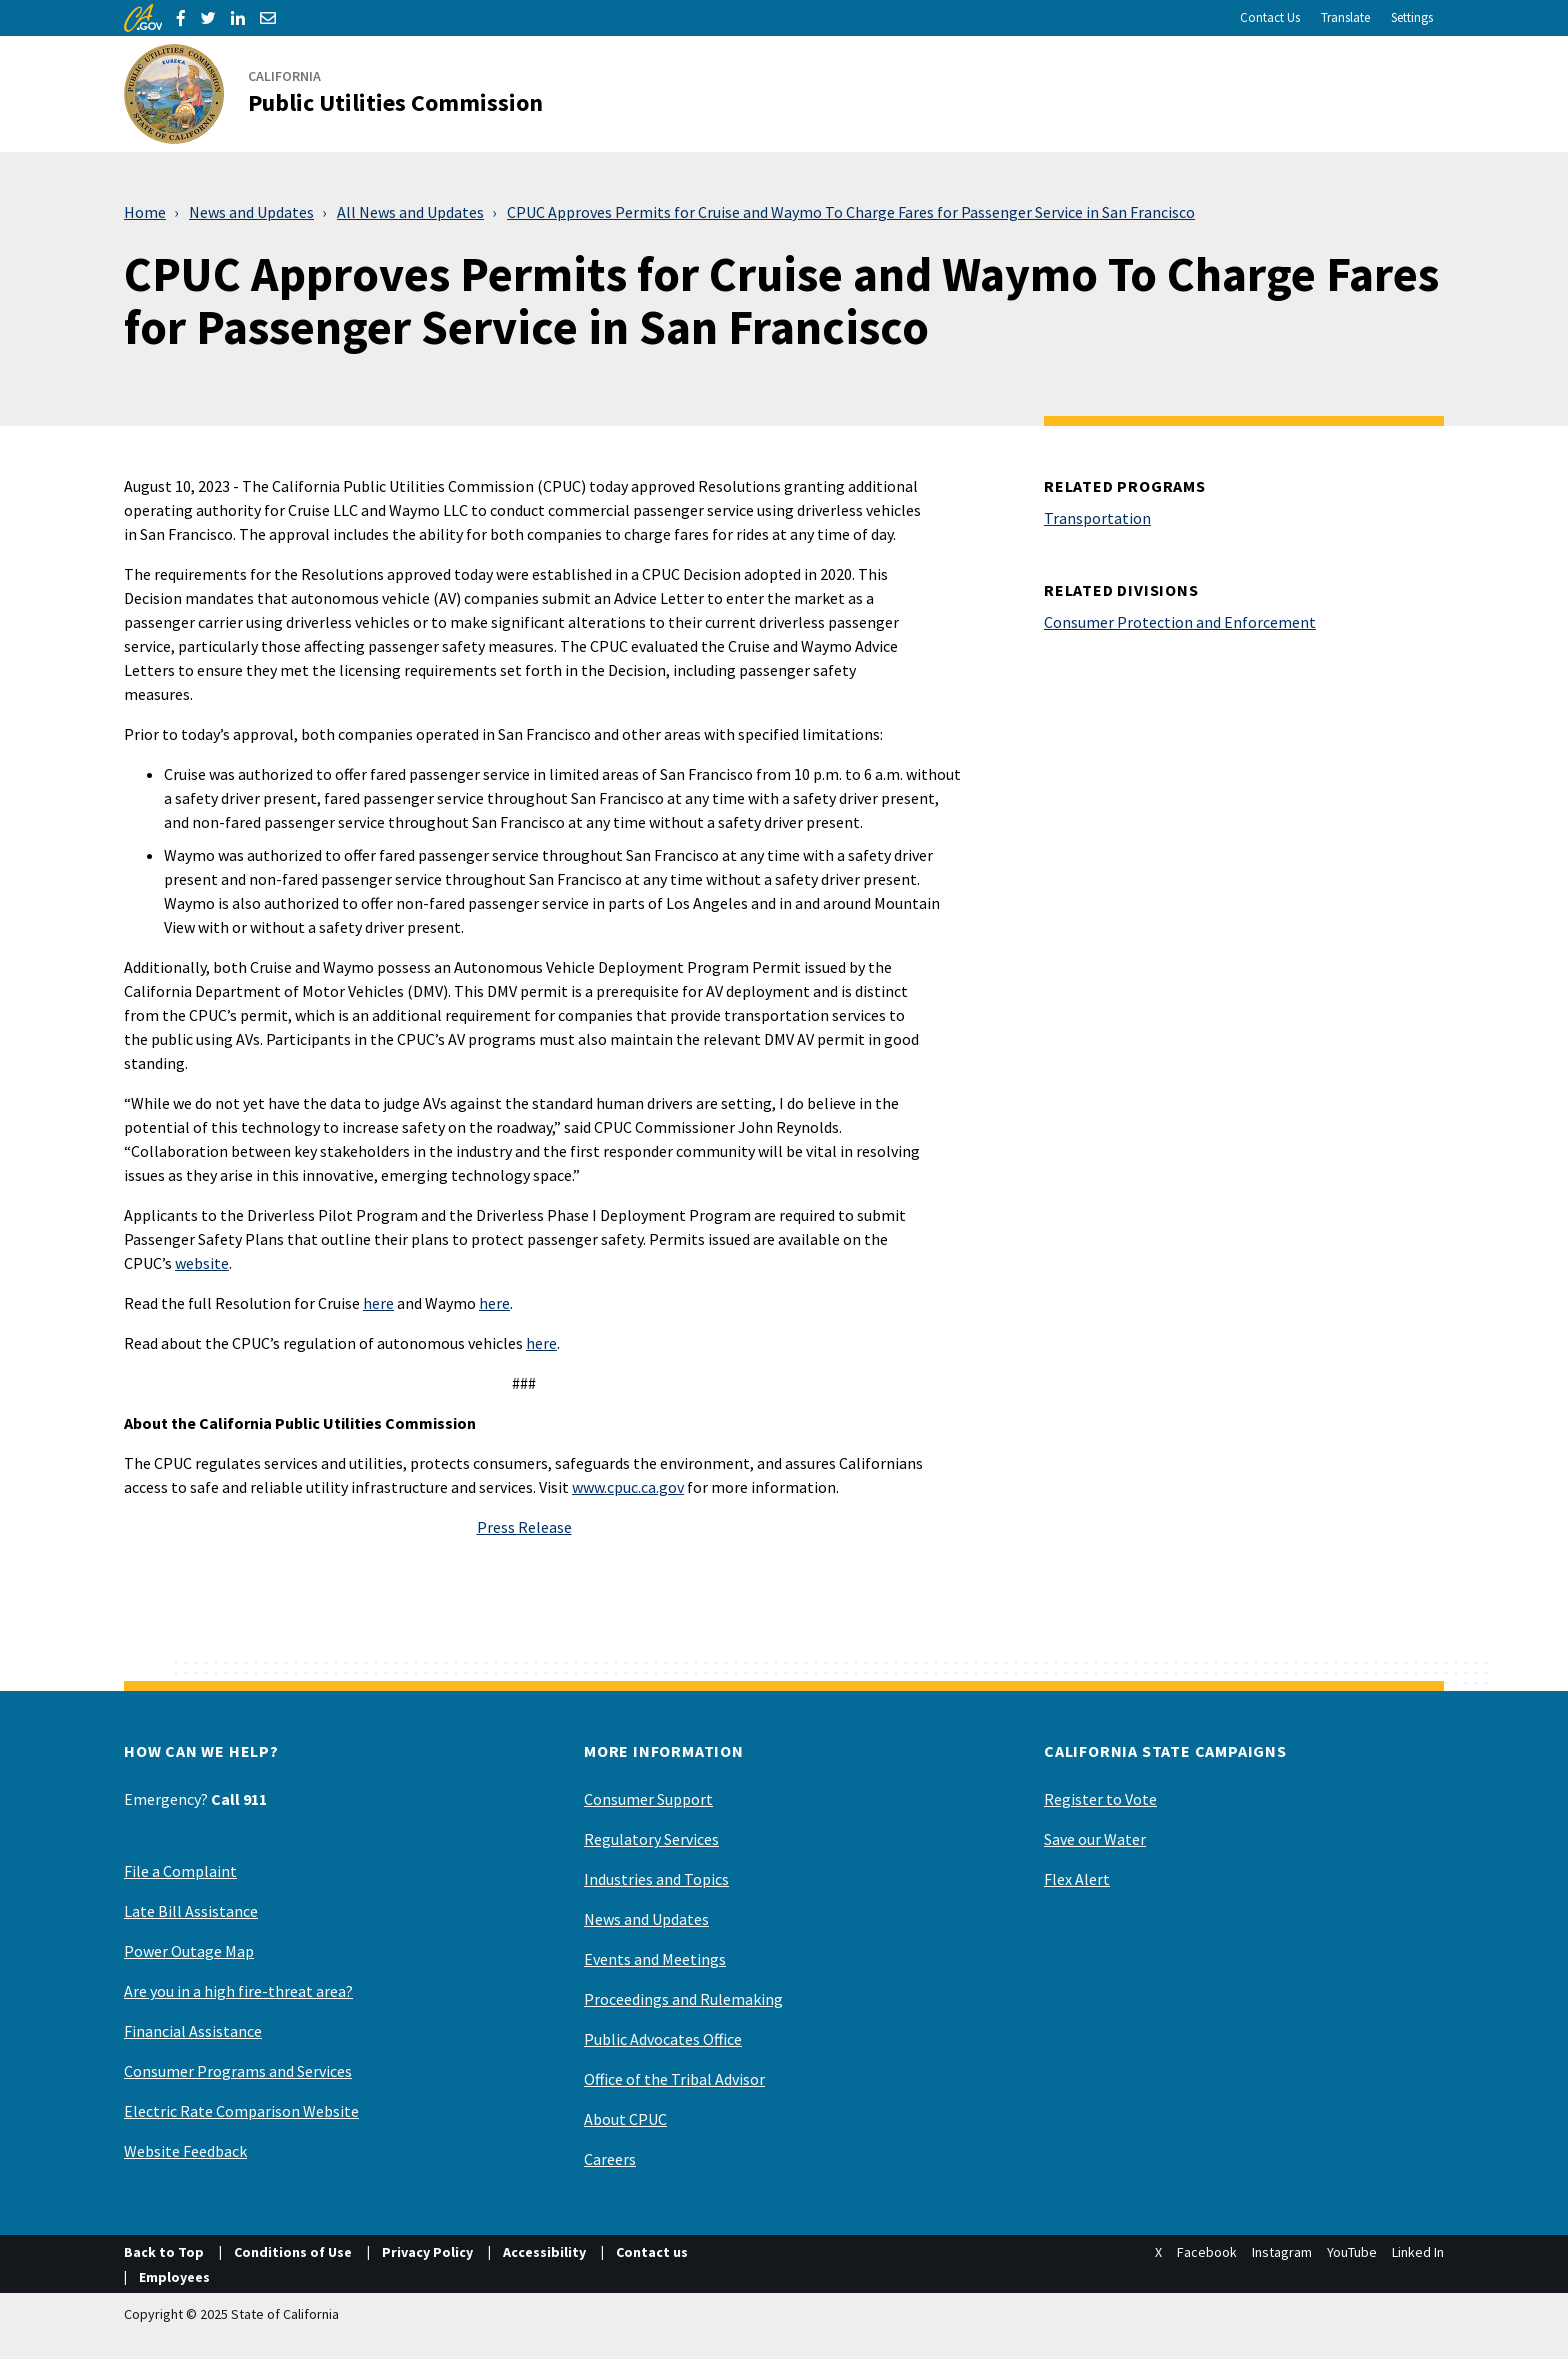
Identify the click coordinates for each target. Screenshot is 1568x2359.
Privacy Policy (427, 2252)
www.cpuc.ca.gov (628, 1487)
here (378, 1303)
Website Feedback (185, 2151)
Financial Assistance (193, 2031)
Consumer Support (648, 1799)
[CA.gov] (143, 18)
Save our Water (1095, 1839)
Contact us (652, 2252)
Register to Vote (1100, 1799)
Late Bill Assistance (191, 1911)
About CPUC (625, 2119)
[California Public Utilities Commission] (345, 94)
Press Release (524, 1527)
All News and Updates (410, 212)
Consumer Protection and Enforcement (1180, 622)
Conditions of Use (293, 2252)
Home (145, 212)
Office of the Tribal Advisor (674, 2079)
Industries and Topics (656, 1879)
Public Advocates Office (663, 2039)
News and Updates (251, 212)
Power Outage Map (189, 1951)
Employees (174, 2277)
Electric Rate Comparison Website (241, 2111)
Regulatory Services (651, 1839)
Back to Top (164, 2252)
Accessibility (544, 2252)
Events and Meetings (655, 1959)
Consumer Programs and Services (238, 2071)
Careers (610, 2159)
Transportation (1097, 518)
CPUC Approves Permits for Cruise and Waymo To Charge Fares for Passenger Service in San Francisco (851, 212)
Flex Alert (1077, 1879)
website (202, 1263)
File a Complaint (180, 1871)
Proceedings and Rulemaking (683, 1999)
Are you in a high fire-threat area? (238, 1991)
